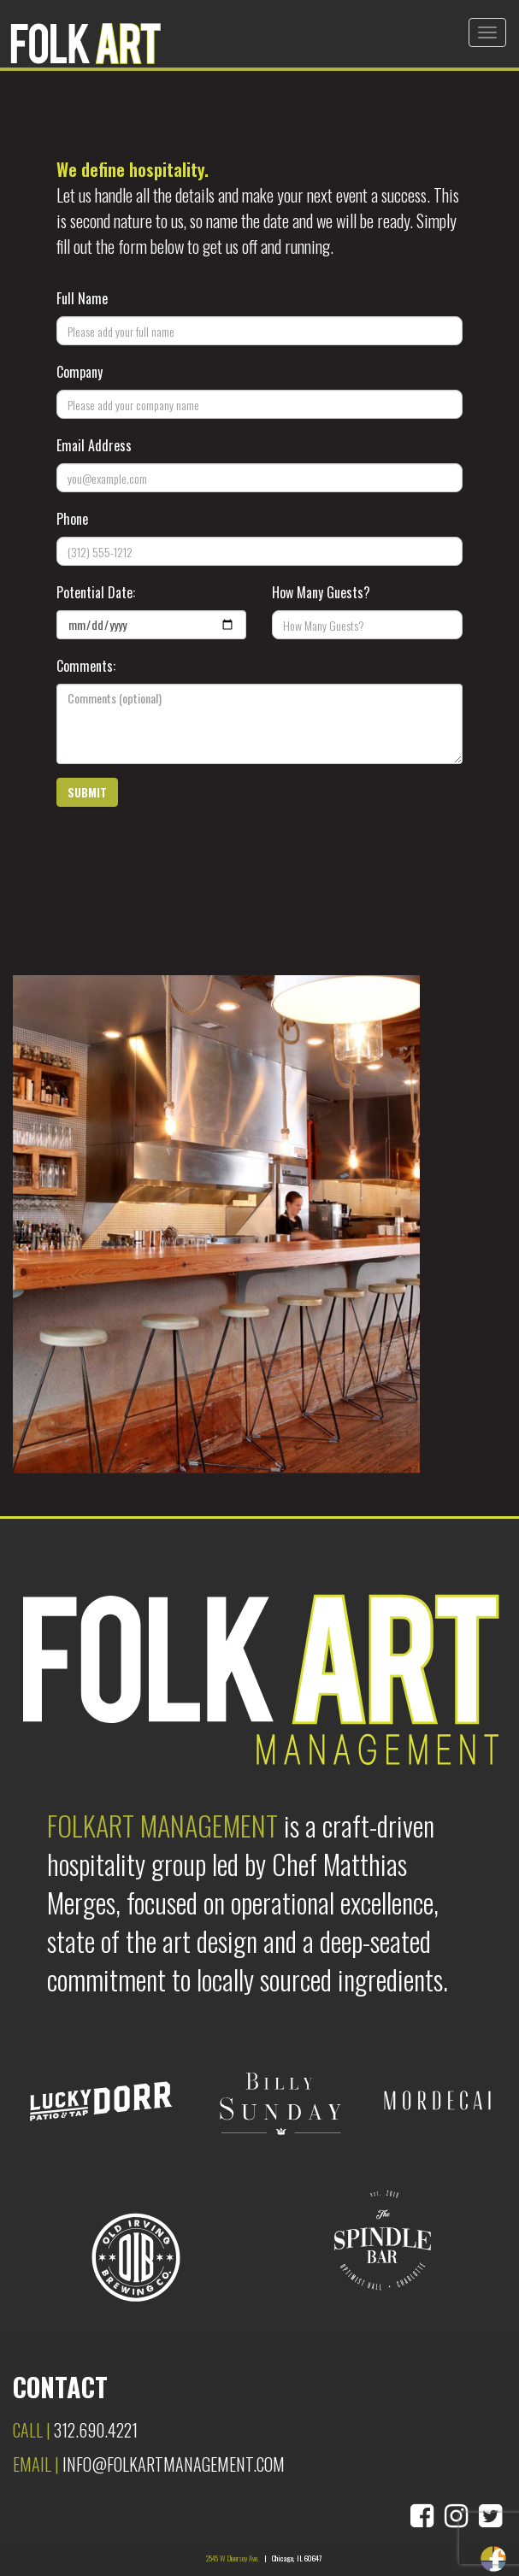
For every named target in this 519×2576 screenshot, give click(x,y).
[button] (87, 792)
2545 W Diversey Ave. (232, 2558)
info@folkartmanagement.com (173, 2464)
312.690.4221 (96, 2430)
